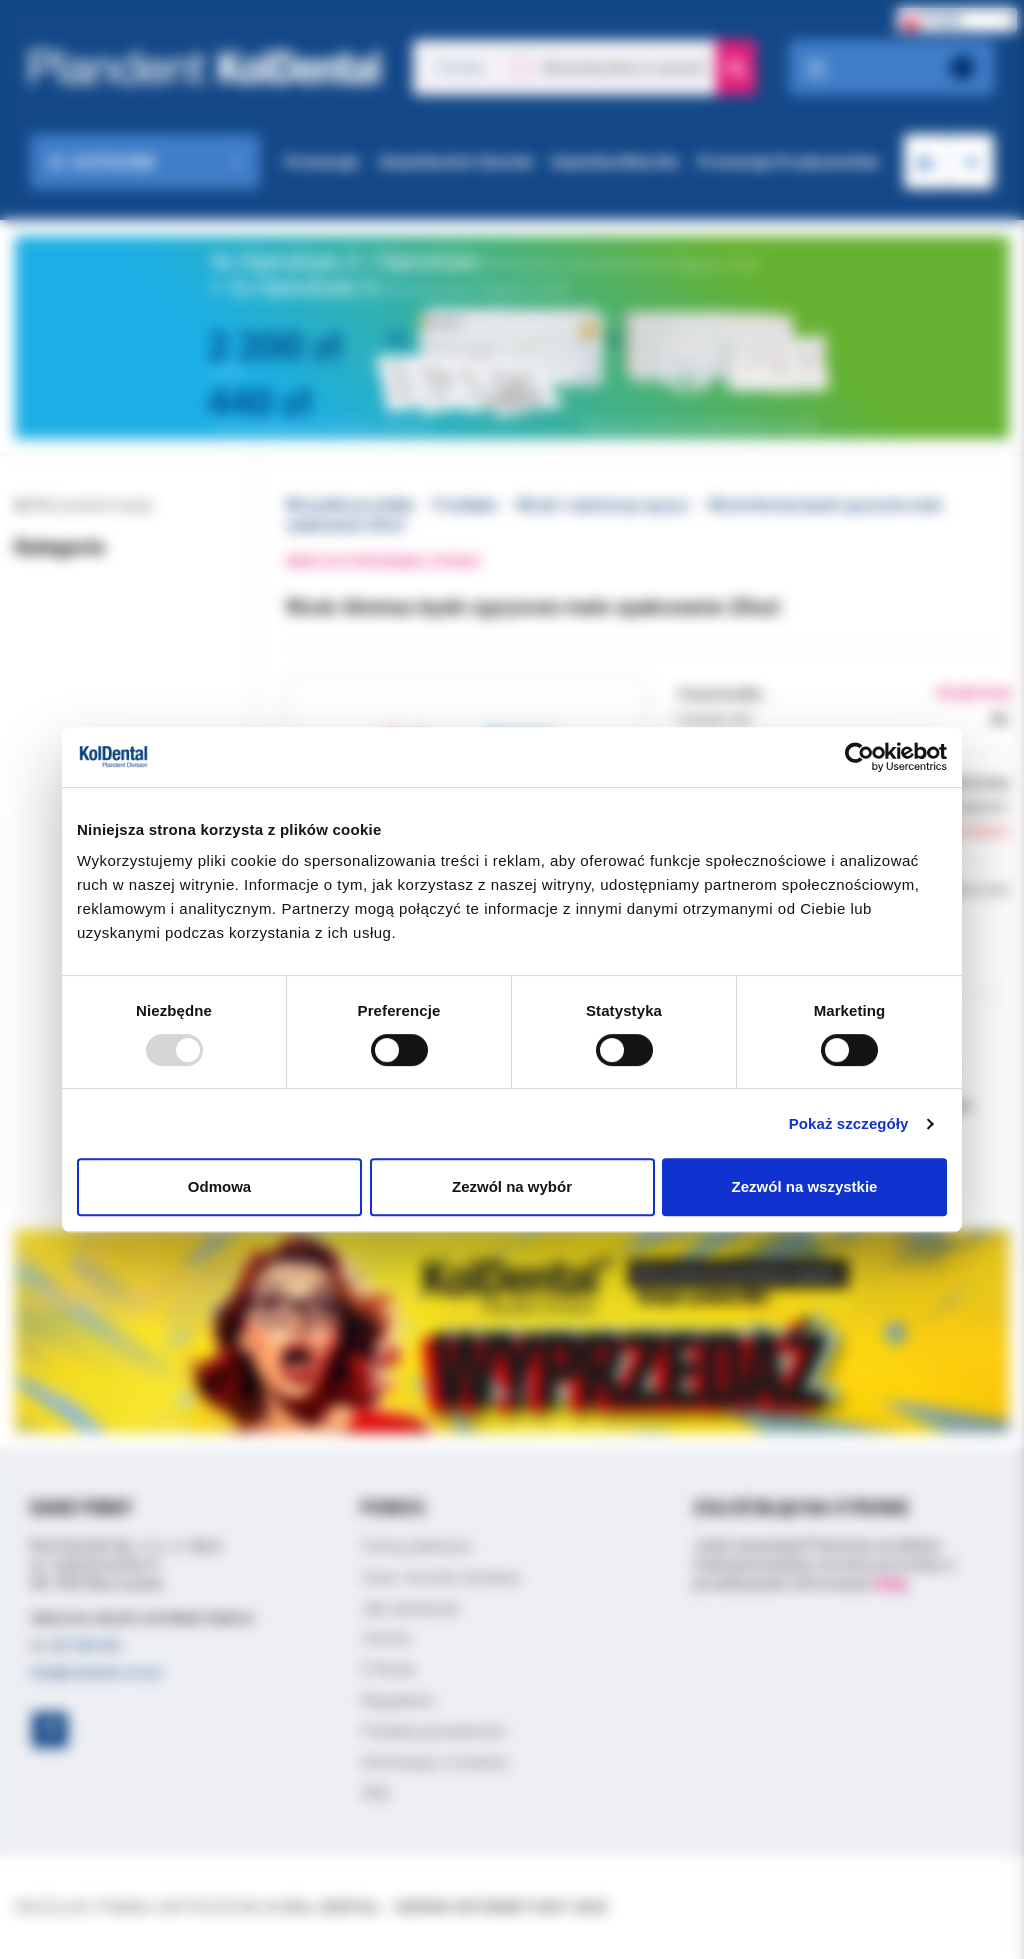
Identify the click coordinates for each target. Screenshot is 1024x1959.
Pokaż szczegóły (849, 1123)
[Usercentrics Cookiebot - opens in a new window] (859, 757)
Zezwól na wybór (512, 1186)
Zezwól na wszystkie (805, 1186)
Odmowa (219, 1186)
